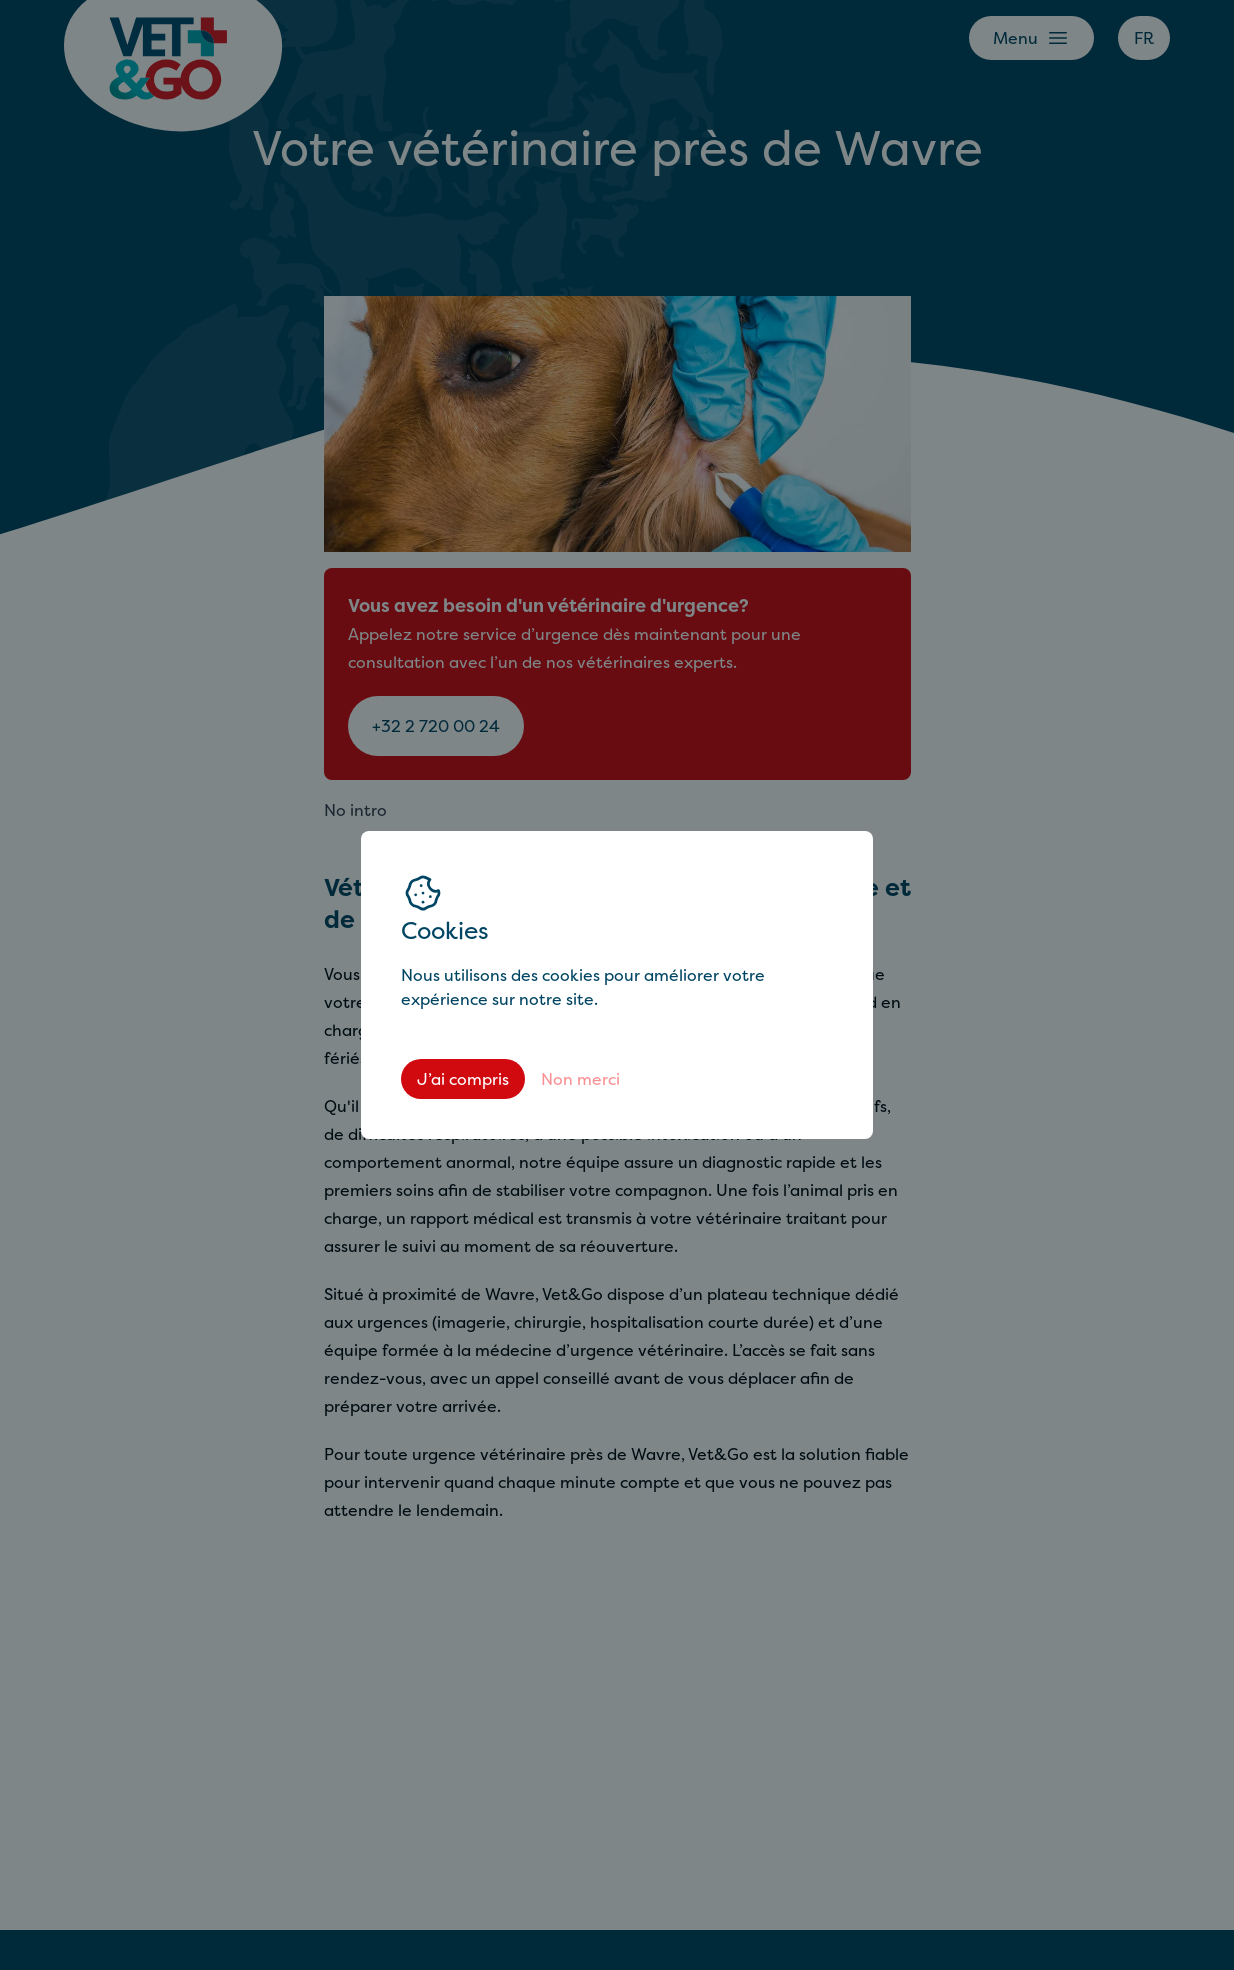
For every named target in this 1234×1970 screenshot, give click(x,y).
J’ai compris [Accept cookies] (463, 1079)
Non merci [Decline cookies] (580, 1079)
